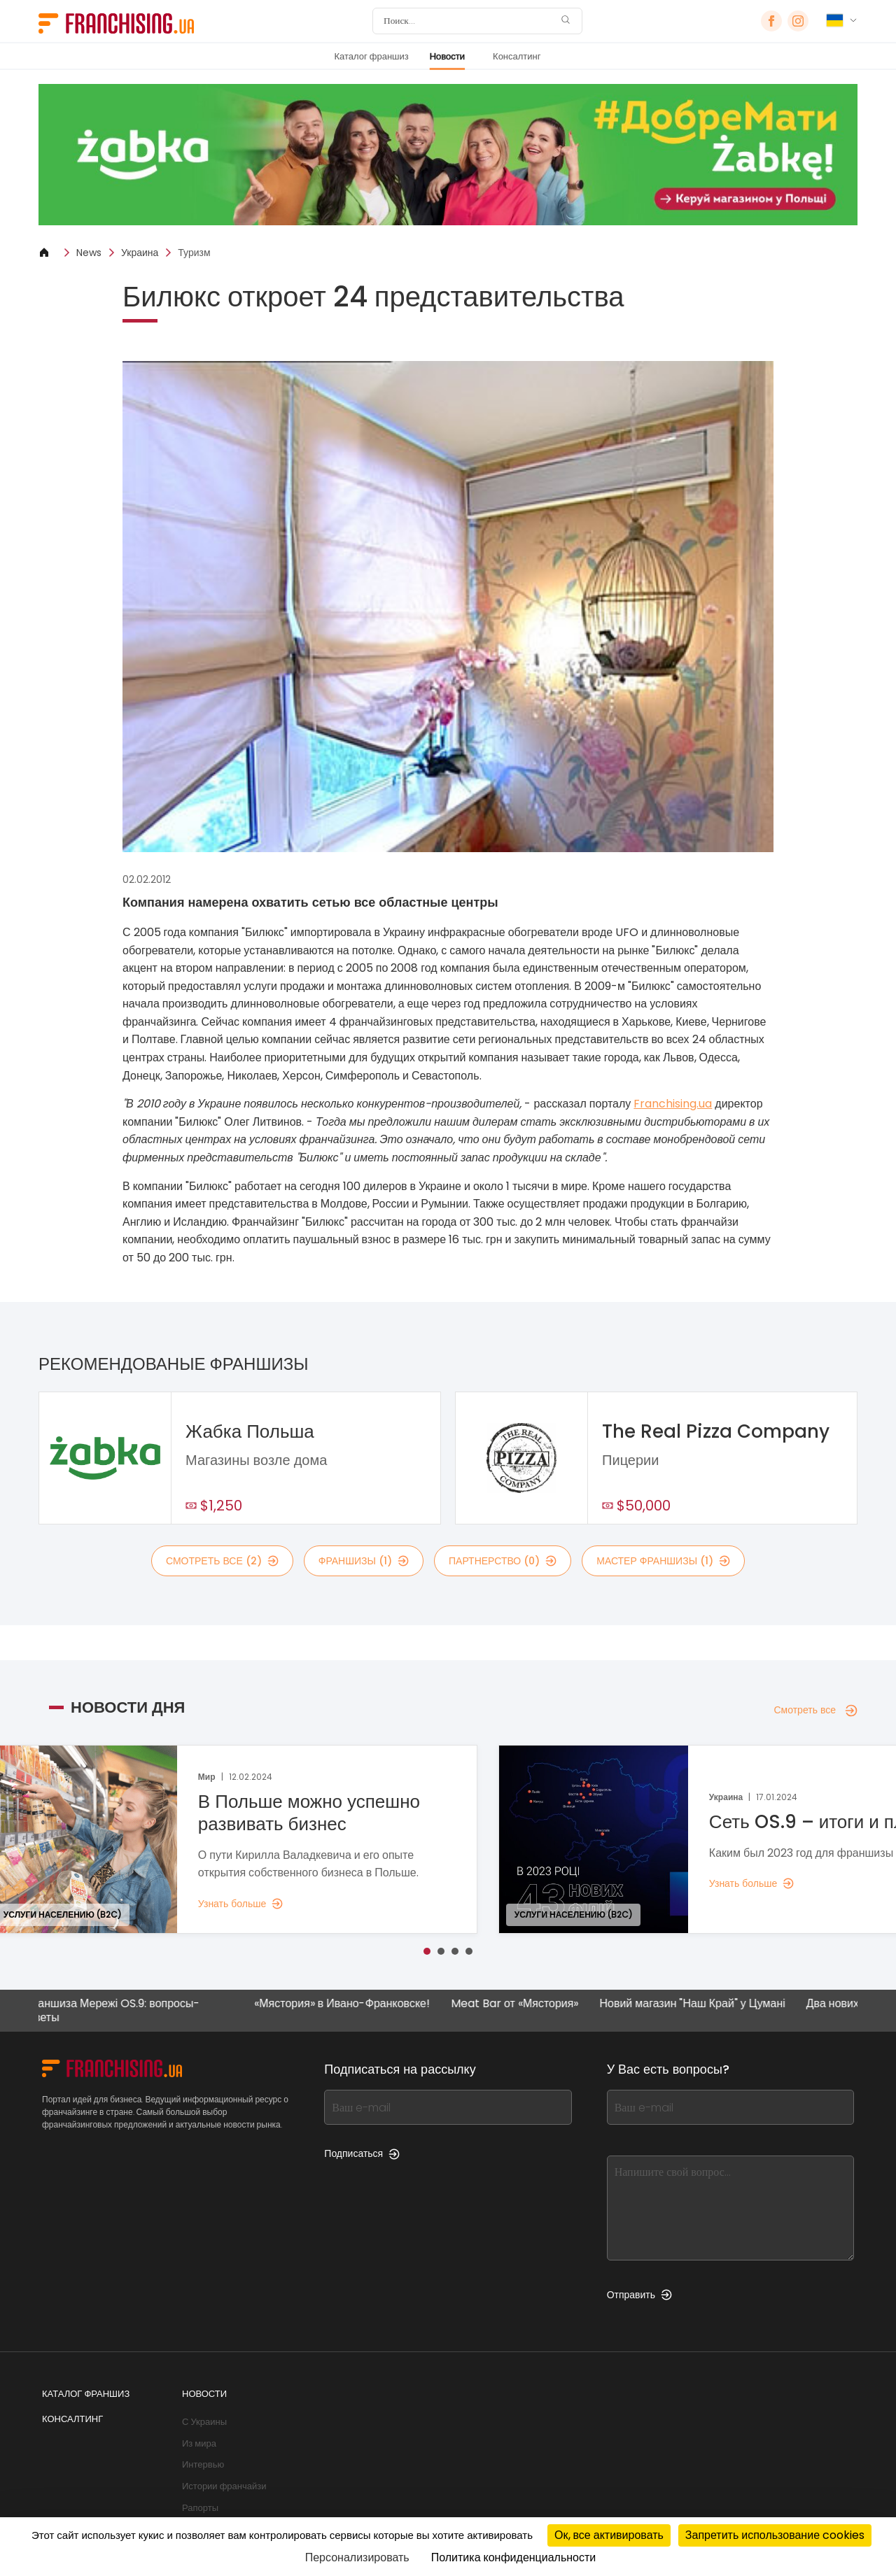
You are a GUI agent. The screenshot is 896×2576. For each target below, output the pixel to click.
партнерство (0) (502, 1561)
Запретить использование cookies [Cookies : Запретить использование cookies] (774, 2535)
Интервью (203, 2464)
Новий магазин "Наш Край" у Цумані (701, 2004)
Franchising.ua (673, 1104)
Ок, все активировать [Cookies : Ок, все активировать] (609, 2535)
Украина (139, 253)
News (89, 253)
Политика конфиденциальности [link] (513, 2557)
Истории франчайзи (224, 2486)
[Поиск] (468, 20)
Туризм (194, 253)
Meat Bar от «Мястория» (524, 2004)
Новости (447, 56)
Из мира (199, 2443)
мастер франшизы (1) (663, 1561)
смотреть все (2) (222, 1561)
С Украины (204, 2421)
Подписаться (362, 2153)
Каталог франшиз (371, 56)
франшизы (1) (363, 1561)
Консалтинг (516, 56)
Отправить (639, 2295)
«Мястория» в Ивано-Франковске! (352, 2004)
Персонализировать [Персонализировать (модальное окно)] (357, 2557)
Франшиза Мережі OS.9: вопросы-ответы (121, 2010)
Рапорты (200, 2507)
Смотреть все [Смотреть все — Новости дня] (816, 1710)
